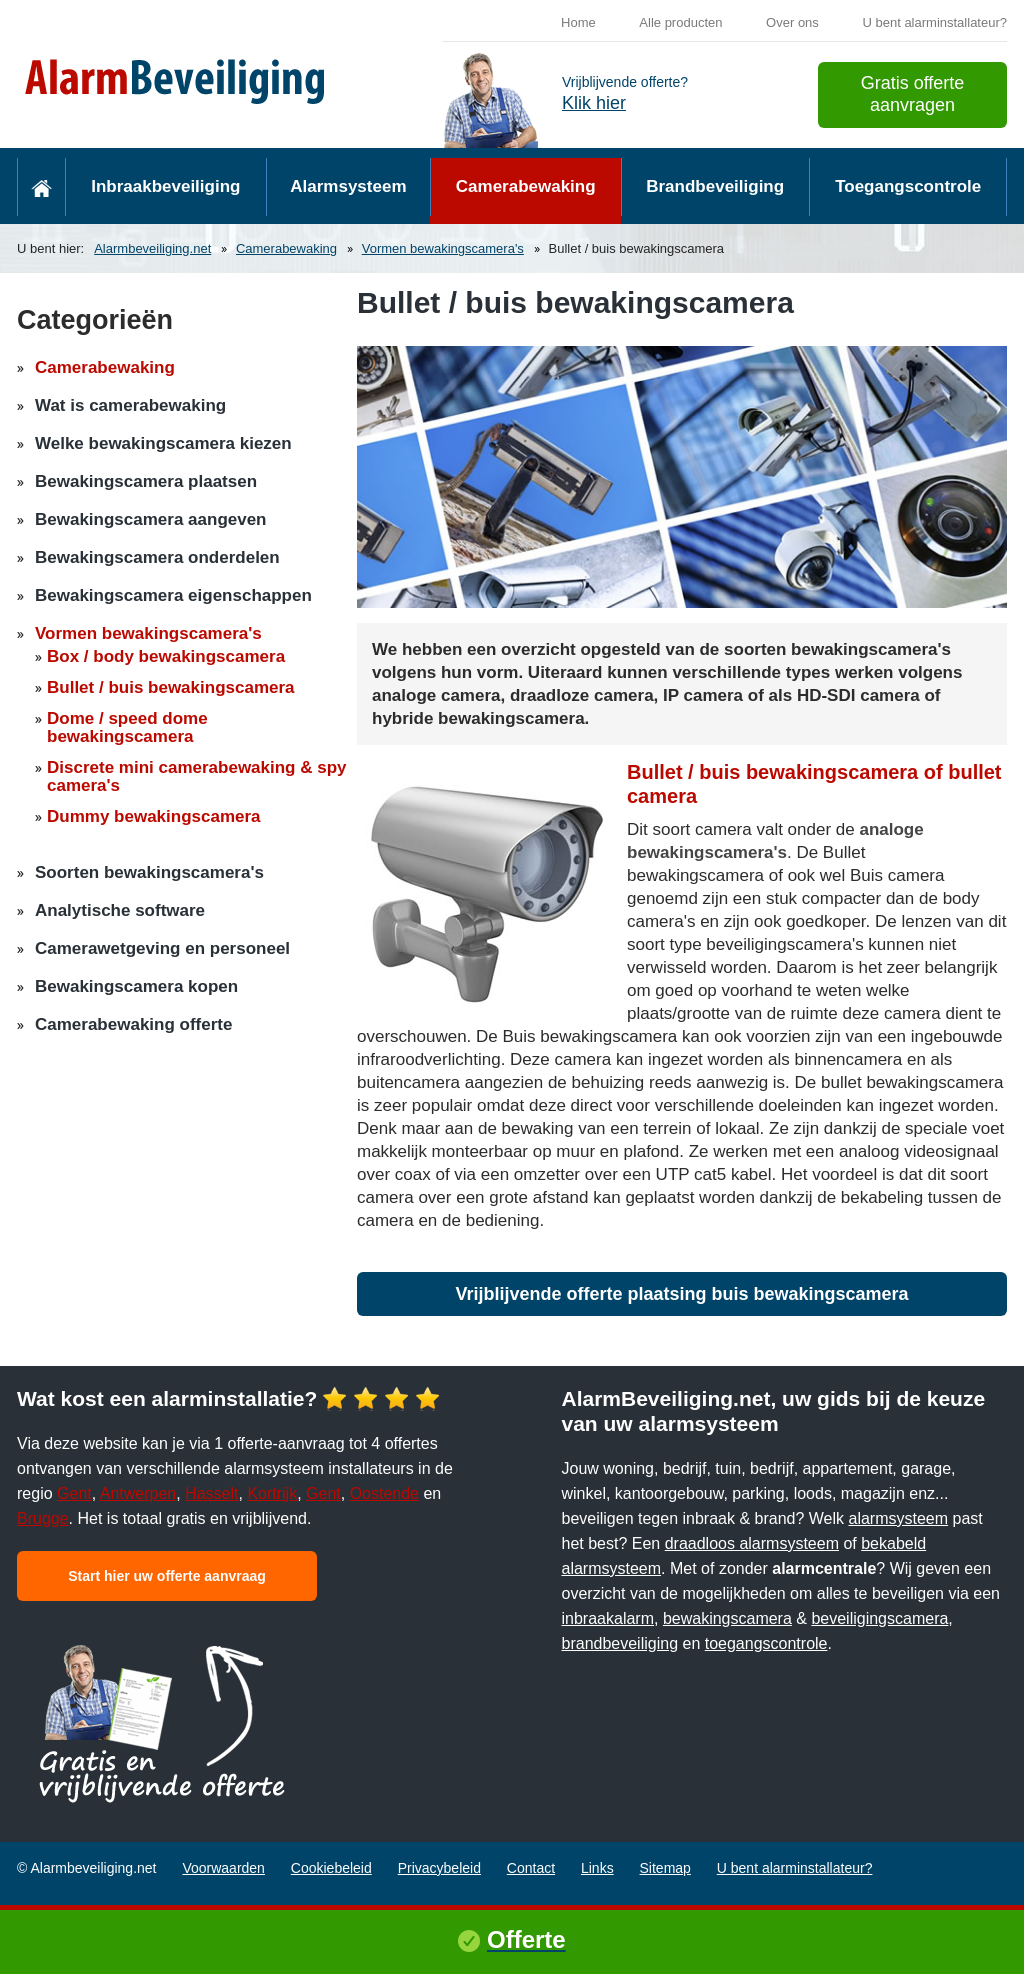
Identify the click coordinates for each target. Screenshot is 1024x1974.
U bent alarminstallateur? (934, 22)
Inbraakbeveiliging (165, 186)
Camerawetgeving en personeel (162, 948)
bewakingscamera (727, 1618)
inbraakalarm (608, 1618)
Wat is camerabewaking (130, 405)
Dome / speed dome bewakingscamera (127, 727)
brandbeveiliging (620, 1643)
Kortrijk (272, 1493)
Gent (74, 1493)
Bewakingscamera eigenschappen (173, 595)
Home (578, 22)
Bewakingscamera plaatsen (146, 481)
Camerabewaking (526, 186)
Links (597, 1868)
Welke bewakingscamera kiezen (163, 443)
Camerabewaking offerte (133, 1024)
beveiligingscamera (879, 1618)
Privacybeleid (439, 1868)
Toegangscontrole (908, 186)
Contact (531, 1868)
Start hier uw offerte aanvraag (167, 1576)
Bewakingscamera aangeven (151, 519)
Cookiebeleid (331, 1868)
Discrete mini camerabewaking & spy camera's (197, 776)
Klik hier (594, 103)
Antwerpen (138, 1493)
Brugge (43, 1518)
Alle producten (680, 22)
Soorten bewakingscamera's (149, 872)
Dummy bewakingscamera (154, 816)
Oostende (384, 1493)
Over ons (792, 22)
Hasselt (211, 1493)
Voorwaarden (223, 1868)
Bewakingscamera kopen (136, 986)
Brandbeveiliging (715, 186)
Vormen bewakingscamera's (443, 248)
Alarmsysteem (348, 186)
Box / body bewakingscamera (166, 656)
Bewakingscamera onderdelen (157, 557)
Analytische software (120, 910)
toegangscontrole (766, 1643)
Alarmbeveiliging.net (152, 248)
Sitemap (665, 1868)
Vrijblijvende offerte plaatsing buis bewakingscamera (681, 1294)
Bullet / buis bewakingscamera (171, 687)
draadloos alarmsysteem (752, 1543)
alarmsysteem (899, 1518)
